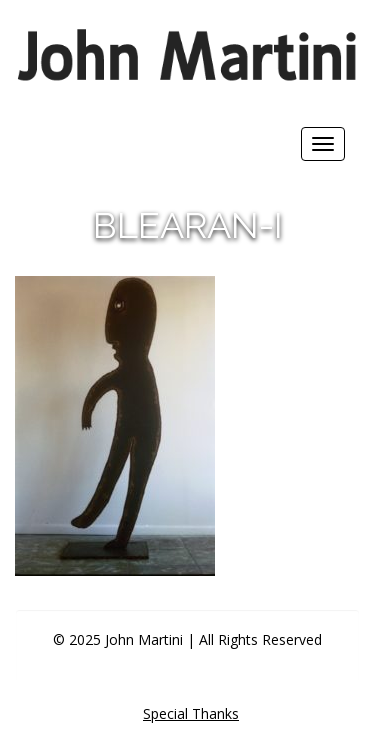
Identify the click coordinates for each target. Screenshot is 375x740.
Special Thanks (191, 713)
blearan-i (188, 225)
